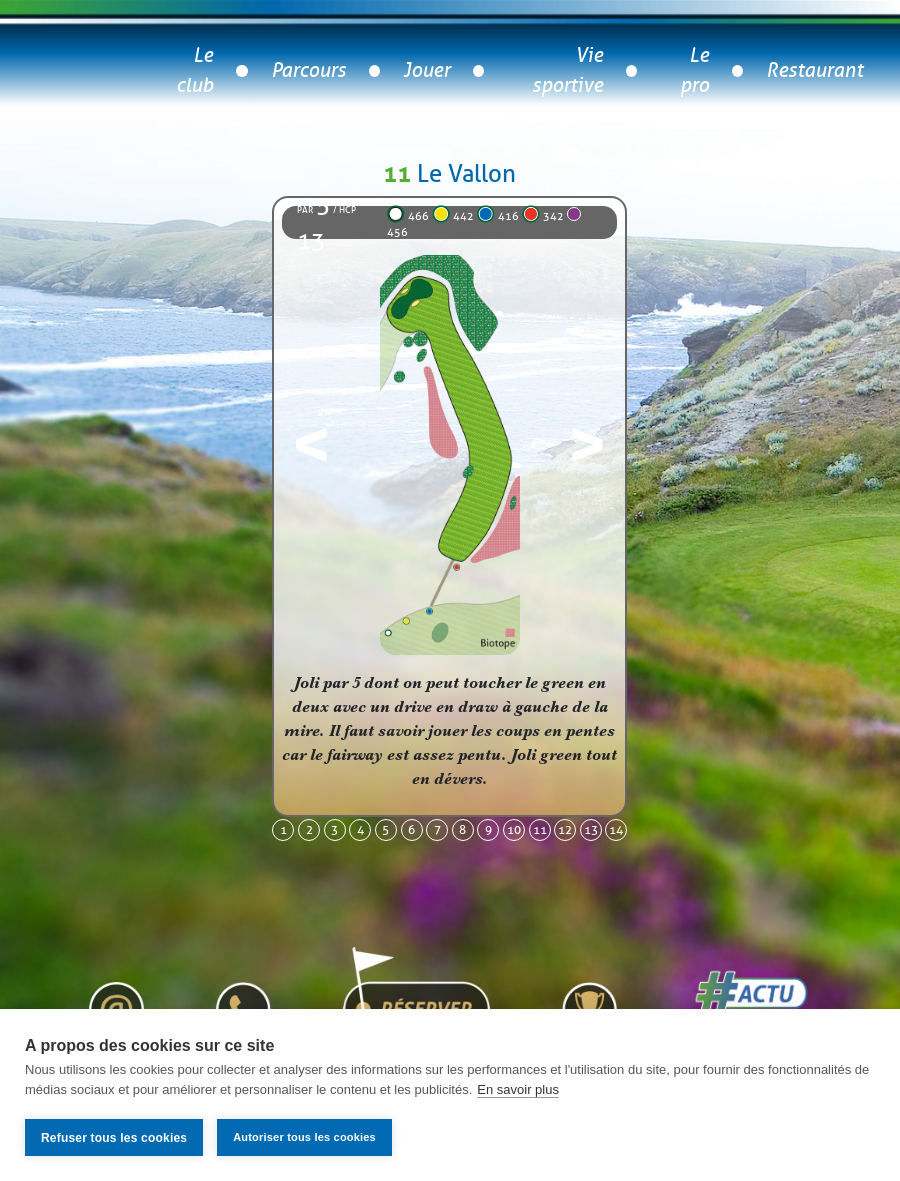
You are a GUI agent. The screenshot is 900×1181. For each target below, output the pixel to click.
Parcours (308, 70)
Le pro (694, 70)
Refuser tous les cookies (114, 1138)
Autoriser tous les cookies (304, 1137)
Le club (194, 70)
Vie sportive (567, 70)
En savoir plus (518, 1089)
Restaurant (814, 70)
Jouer (426, 70)
